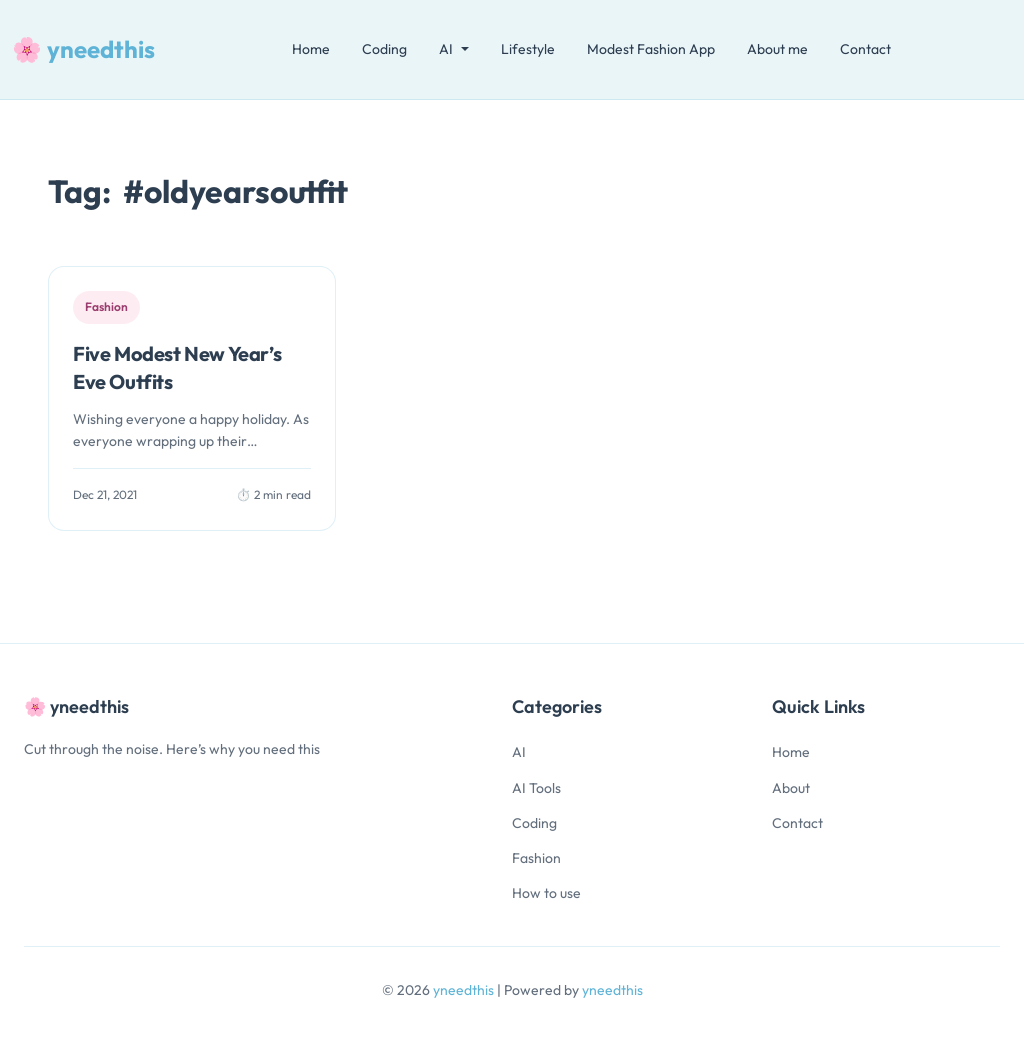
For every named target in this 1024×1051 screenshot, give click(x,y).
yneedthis (465, 990)
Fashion (536, 858)
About (791, 788)
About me (777, 49)
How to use (546, 893)
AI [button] (446, 49)
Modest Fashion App (651, 49)
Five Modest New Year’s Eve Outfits (177, 367)
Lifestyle (528, 49)
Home (311, 49)
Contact (865, 49)
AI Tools (536, 788)
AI (519, 752)
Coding (384, 49)
